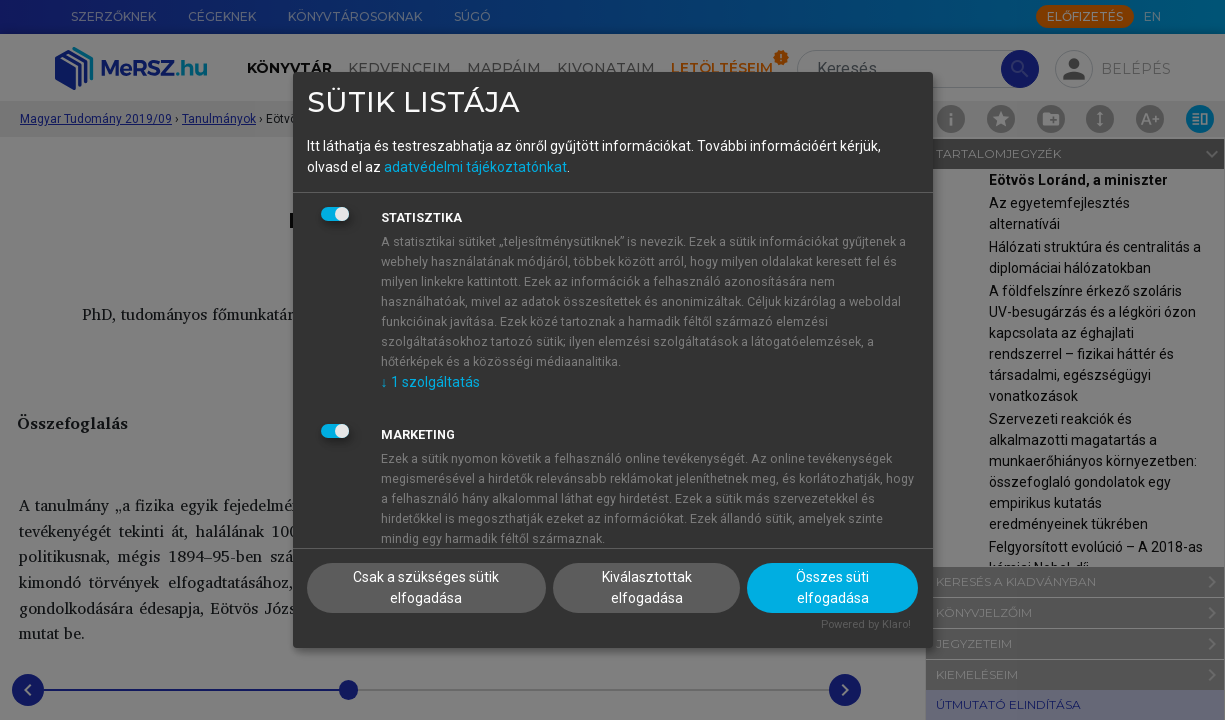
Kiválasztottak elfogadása (647, 587)
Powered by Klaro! (866, 624)
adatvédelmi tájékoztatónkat (475, 167)
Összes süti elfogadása (832, 587)
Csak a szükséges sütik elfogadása (426, 587)
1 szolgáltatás (430, 382)
